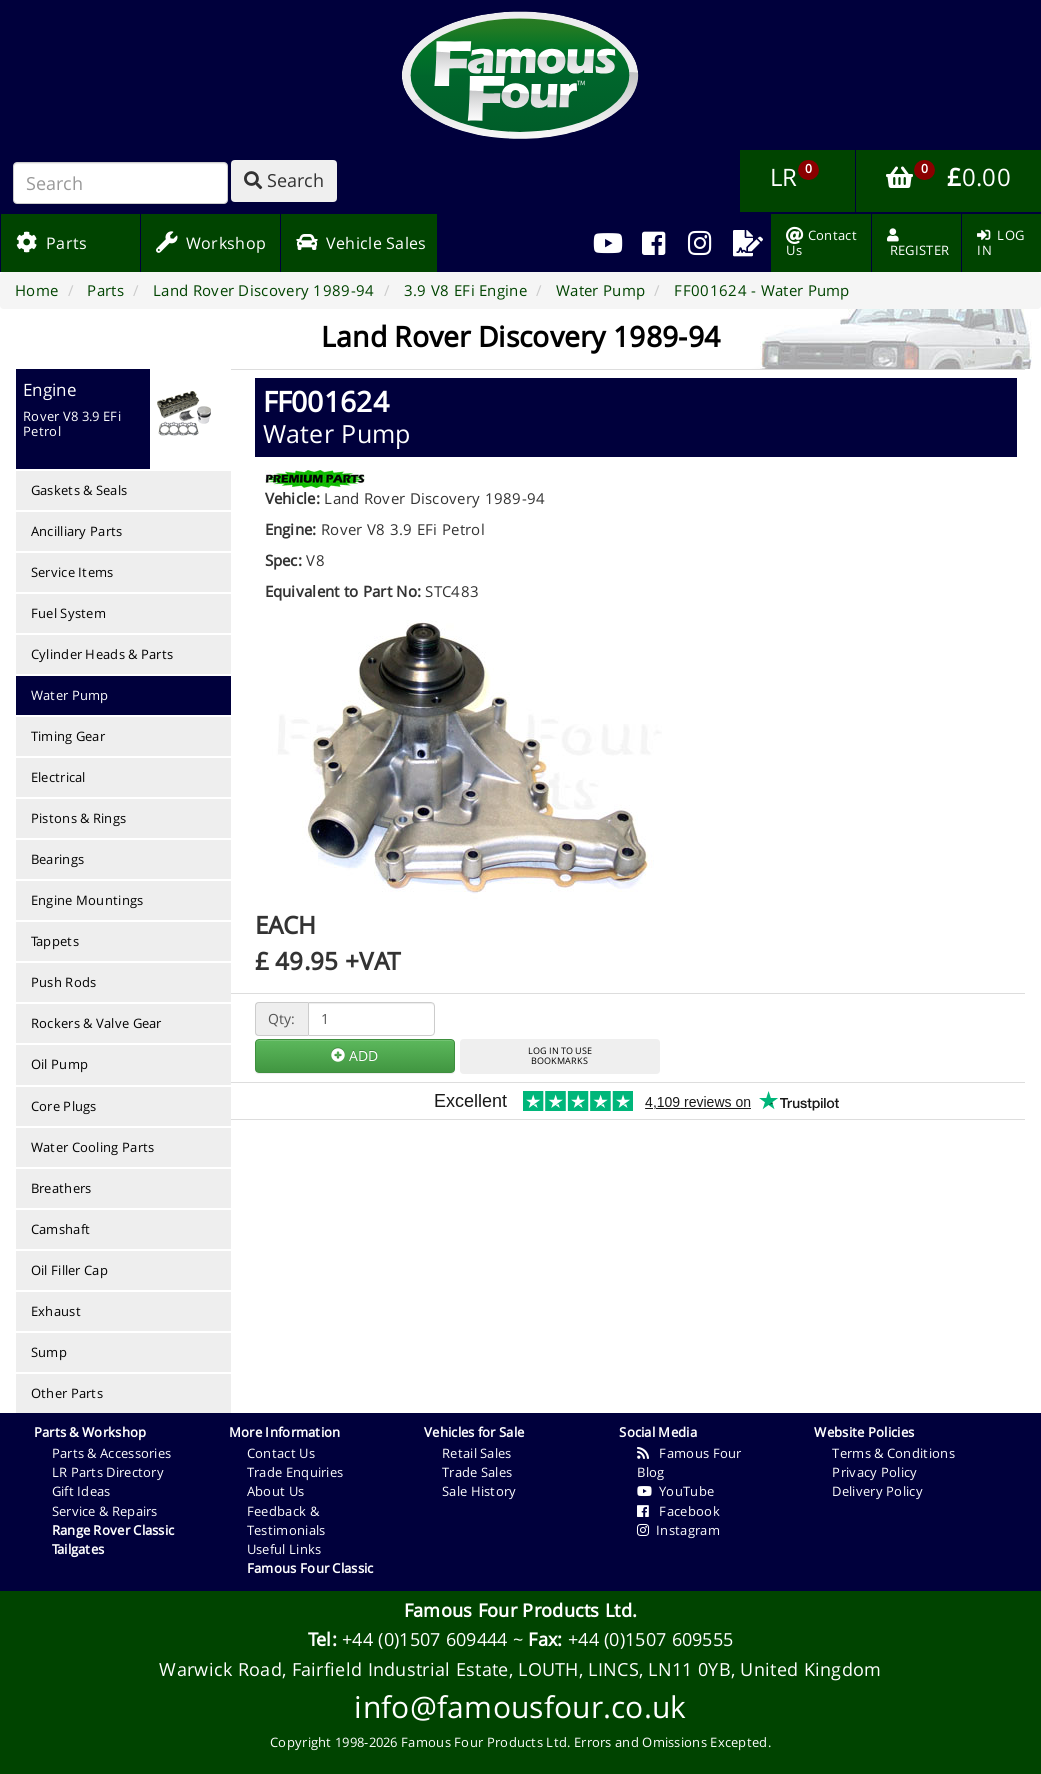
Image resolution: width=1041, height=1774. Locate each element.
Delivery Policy (877, 1491)
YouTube (675, 1491)
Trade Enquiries (295, 1472)
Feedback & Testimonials (286, 1520)
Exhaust (56, 1311)
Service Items (72, 572)
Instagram (678, 1530)
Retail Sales (477, 1453)
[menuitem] (653, 243)
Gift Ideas (81, 1491)
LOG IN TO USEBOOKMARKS (560, 1056)
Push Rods (64, 982)
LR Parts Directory (108, 1472)
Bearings (57, 859)
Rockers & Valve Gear (96, 1023)
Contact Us (281, 1453)
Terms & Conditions (893, 1453)
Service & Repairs (105, 1511)
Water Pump (70, 695)
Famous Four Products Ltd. (521, 1610)
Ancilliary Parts (77, 531)
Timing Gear (68, 736)
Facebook (678, 1511)
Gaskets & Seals (79, 490)
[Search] (120, 183)
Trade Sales (477, 1472)
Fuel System (68, 613)
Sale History (479, 1491)
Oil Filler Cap (69, 1270)
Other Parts (67, 1393)
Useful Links (284, 1549)
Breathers (61, 1188)
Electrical (58, 777)
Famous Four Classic (310, 1568)
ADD (354, 1055)
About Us (275, 1491)
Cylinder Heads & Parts (102, 654)
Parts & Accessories (112, 1453)
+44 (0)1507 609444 (424, 1639)
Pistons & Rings (79, 818)
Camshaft (60, 1229)
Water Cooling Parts (93, 1147)
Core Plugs (64, 1106)
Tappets (55, 941)
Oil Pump (59, 1064)
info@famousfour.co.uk (520, 1706)
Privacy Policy (874, 1472)
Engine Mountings (87, 900)
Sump (49, 1352)
